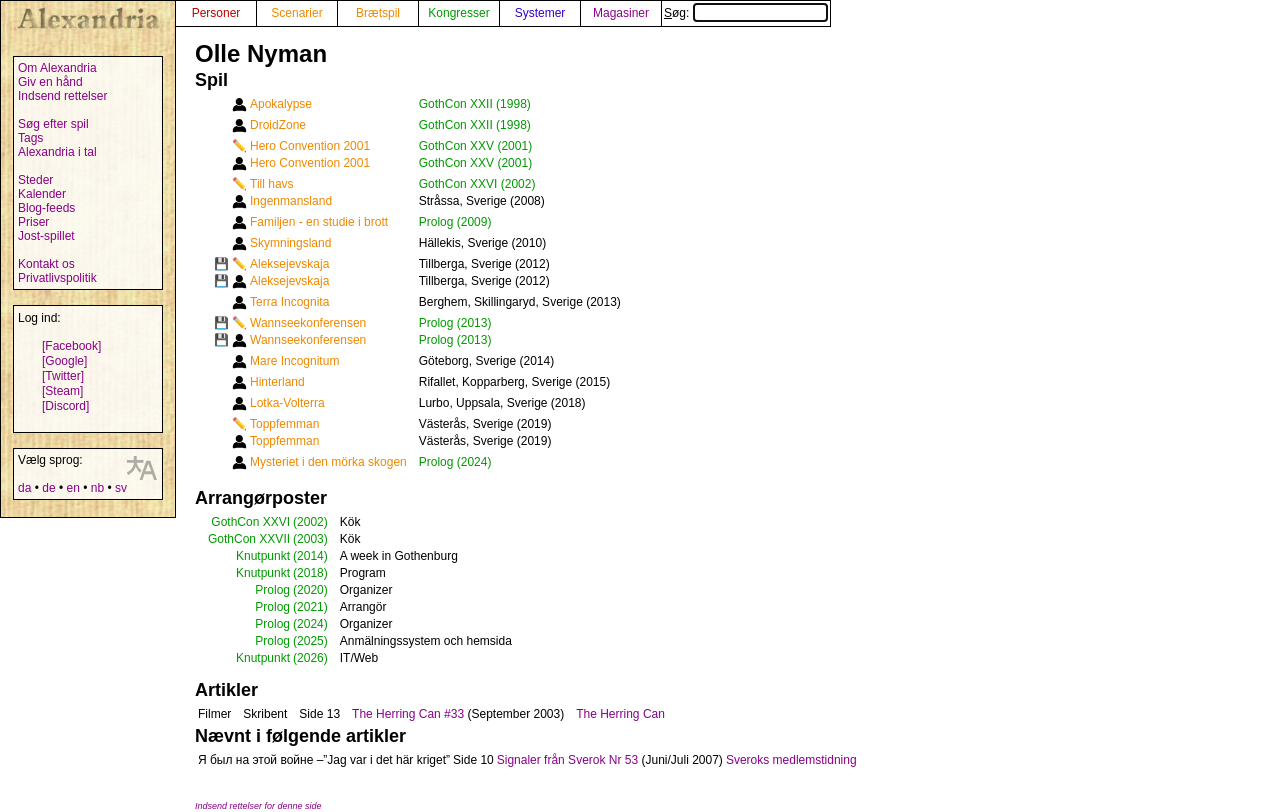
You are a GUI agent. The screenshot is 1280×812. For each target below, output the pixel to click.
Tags (30, 138)
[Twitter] (63, 376)
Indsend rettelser (62, 96)
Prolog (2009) (455, 222)
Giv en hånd (50, 82)
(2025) (310, 641)
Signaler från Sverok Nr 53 (567, 760)
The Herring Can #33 (408, 714)
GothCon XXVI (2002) (477, 184)
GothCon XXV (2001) (475, 146)
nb (97, 488)
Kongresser (458, 13)
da (24, 488)
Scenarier (296, 13)
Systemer (540, 13)
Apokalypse (281, 104)
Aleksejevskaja (289, 264)
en (72, 488)
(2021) (310, 607)
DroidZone (278, 125)
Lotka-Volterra (287, 403)
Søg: (746, 13)
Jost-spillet (46, 236)
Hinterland (277, 382)
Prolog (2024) (455, 462)
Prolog (272, 590)
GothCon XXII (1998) (475, 104)
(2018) (310, 573)
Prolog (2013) (455, 323)
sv (121, 488)
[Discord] (65, 406)
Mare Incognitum (294, 361)
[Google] (64, 361)
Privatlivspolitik (57, 278)
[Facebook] (71, 346)
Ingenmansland (291, 201)
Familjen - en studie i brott (319, 222)
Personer (216, 13)
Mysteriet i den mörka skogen (328, 462)
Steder (35, 180)
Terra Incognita (289, 302)
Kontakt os (46, 264)
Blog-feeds (46, 208)
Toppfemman (284, 424)
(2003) (310, 539)
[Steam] (62, 391)
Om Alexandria (57, 68)
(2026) (310, 658)
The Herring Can (620, 714)
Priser (33, 222)
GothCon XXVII (249, 539)
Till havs (272, 184)
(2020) (310, 590)
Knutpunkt (263, 556)
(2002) (310, 522)
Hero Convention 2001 (310, 146)
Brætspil (378, 13)
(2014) (310, 556)
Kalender (42, 194)
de (48, 488)
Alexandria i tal (57, 152)
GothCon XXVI (250, 522)
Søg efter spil (53, 124)
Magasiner (621, 13)
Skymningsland (290, 243)
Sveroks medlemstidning (791, 760)
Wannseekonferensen (308, 323)
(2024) (310, 624)
